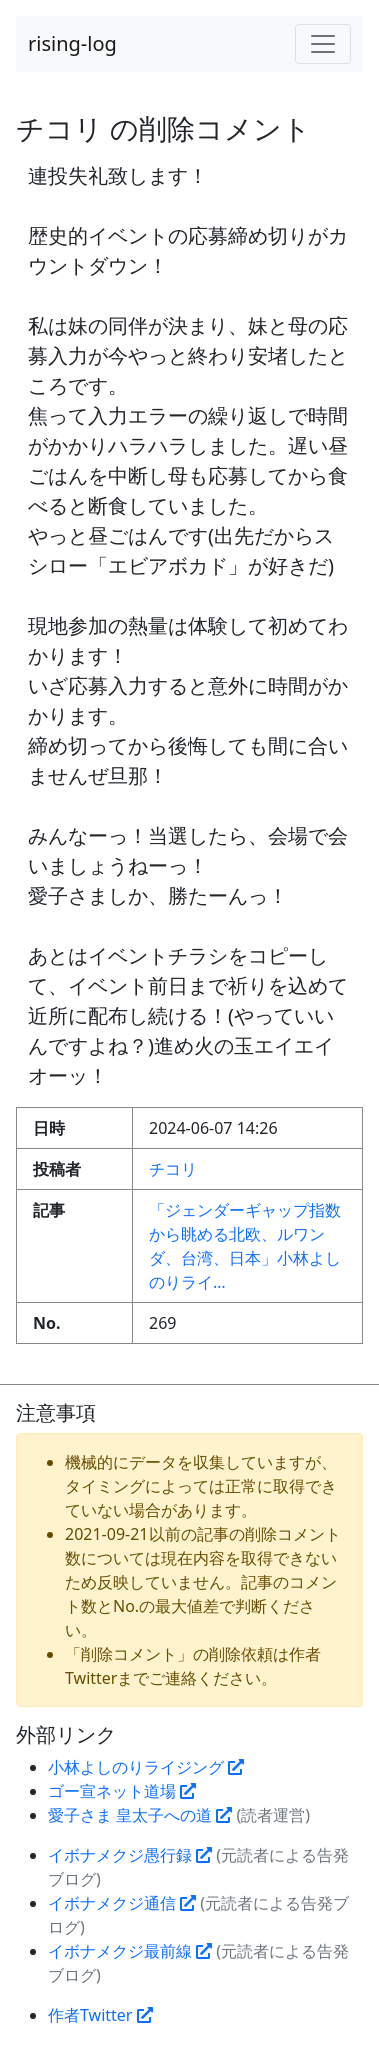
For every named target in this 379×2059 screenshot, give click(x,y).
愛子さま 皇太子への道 (140, 1815)
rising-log (72, 43)
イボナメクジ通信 (122, 1903)
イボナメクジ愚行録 (130, 1855)
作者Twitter (100, 2015)
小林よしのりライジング (146, 1767)
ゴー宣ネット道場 (122, 1791)
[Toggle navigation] (323, 44)
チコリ (173, 1169)
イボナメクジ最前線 (130, 1951)
